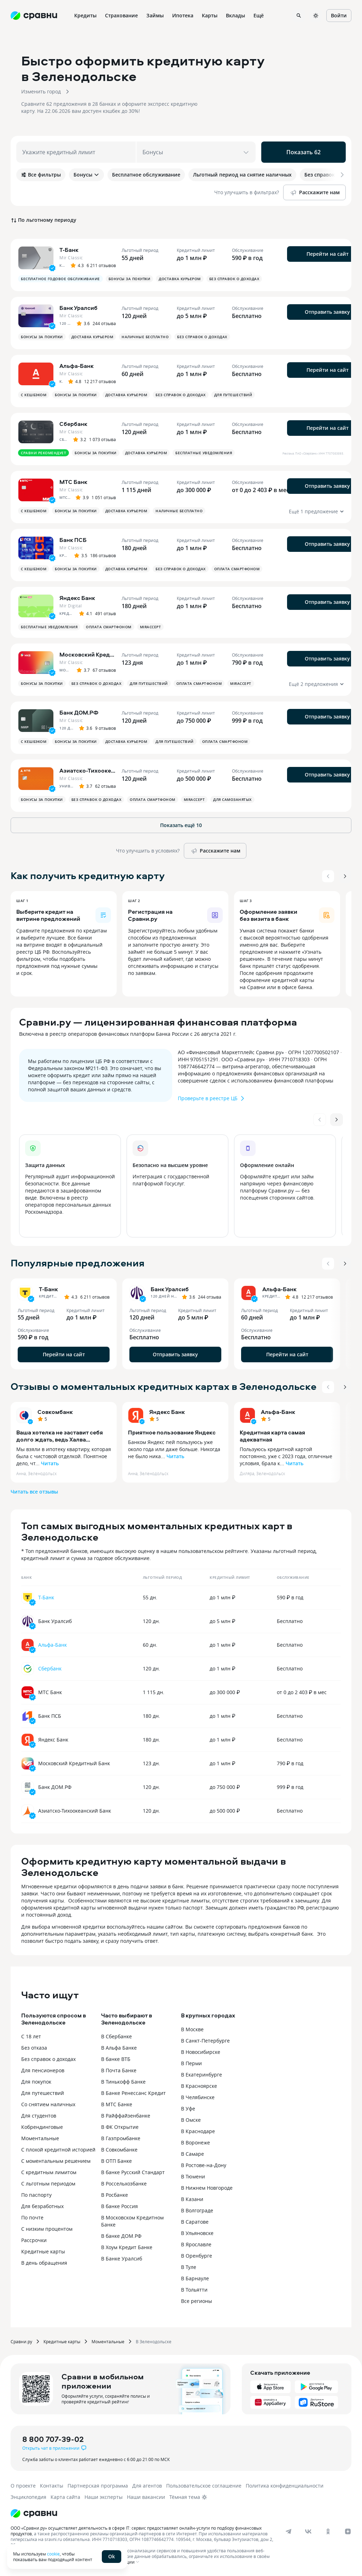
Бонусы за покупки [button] (130, 278)
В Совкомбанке (119, 2149)
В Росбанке (114, 2194)
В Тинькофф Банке (123, 2081)
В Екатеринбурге (201, 2074)
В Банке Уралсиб (121, 2258)
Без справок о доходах (48, 2059)
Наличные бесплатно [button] (145, 336)
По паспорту (36, 2194)
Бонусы (86, 174)
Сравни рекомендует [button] (43, 452)
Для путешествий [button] (233, 394)
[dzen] (347, 2531)
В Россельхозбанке (124, 2183)
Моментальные (40, 2138)
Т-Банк (46, 1597)
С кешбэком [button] (33, 394)
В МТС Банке (116, 2104)
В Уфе (188, 2108)
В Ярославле (196, 2244)
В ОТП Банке (116, 2161)
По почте (32, 2217)
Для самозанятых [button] (232, 799)
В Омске (191, 2119)
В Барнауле (195, 2278)
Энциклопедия (28, 2497)
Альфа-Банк (278, 1411)
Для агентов (147, 2485)
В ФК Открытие (120, 2127)
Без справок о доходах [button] (234, 278)
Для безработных (42, 2206)
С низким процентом (46, 2228)
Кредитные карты (43, 2251)
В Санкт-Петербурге (205, 2040)
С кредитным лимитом (48, 2172)
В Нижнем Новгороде (207, 2187)
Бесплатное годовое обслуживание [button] (60, 278)
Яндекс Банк (167, 1411)
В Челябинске (198, 2097)
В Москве (192, 2029)
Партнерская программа (98, 2485)
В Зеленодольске (153, 2341)
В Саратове (195, 2221)
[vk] (308, 2531)
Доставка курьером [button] (180, 278)
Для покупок (36, 2081)
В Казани (192, 2199)
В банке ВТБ (115, 2059)
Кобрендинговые (42, 2127)
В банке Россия (119, 2206)
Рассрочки (34, 2240)
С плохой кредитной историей (58, 2149)
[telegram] (288, 2531)
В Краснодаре (198, 2131)
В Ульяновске (197, 2233)
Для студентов (38, 2115)
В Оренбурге (196, 2255)
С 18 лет (31, 2036)
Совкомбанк (55, 1411)
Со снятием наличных (48, 2104)
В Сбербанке (116, 2036)
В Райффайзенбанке (125, 2115)
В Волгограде (197, 2210)
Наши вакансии (146, 2497)
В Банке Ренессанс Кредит (133, 2093)
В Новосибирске (200, 2052)
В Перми (191, 2063)
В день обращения (44, 2262)
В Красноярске (199, 2086)
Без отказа (34, 2047)
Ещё (258, 15)
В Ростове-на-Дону (203, 2165)
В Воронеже (195, 2142)
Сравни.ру (21, 2341)
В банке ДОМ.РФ (121, 2236)
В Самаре (192, 2153)
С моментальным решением (55, 2161)
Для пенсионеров (42, 2070)
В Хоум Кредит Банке (126, 2247)
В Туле (188, 2267)
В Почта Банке (118, 2070)
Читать (50, 1463)
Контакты (51, 2485)
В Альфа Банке (119, 2047)
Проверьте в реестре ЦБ (212, 1098)
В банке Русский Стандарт (133, 2172)
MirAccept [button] (150, 626)
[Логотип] (34, 2513)
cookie (53, 2554)
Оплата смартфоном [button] (237, 568)
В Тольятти (194, 2289)
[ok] (328, 2531)
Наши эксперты (103, 2497)
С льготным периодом (48, 2183)
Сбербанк (50, 1668)
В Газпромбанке (120, 2138)
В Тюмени (193, 2176)
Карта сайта (65, 2497)
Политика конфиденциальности (284, 2485)
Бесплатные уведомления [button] (203, 452)
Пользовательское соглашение (203, 2485)
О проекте (23, 2485)
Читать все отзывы (34, 1491)
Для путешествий (42, 2093)
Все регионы (196, 2301)
